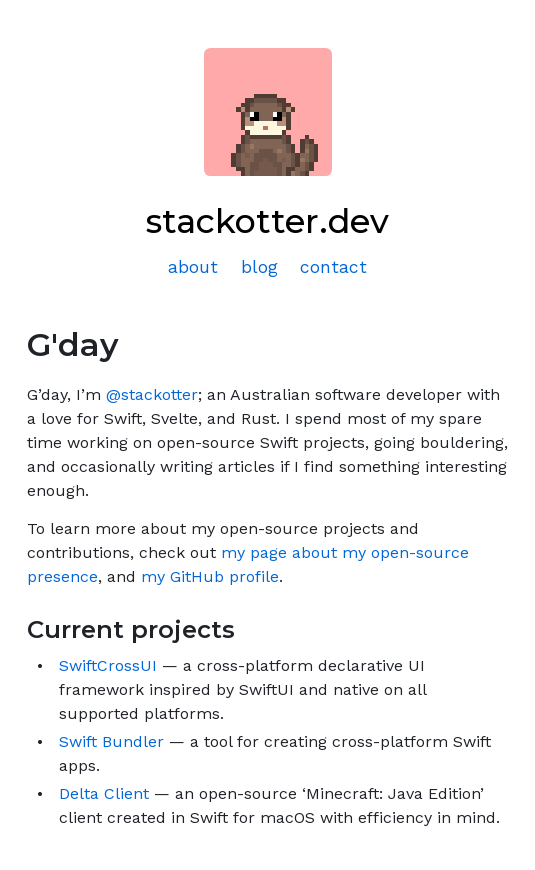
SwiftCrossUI (108, 665)
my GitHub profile (210, 576)
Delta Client (104, 793)
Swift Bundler (111, 741)
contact (333, 267)
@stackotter (152, 394)
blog (259, 267)
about (193, 267)
